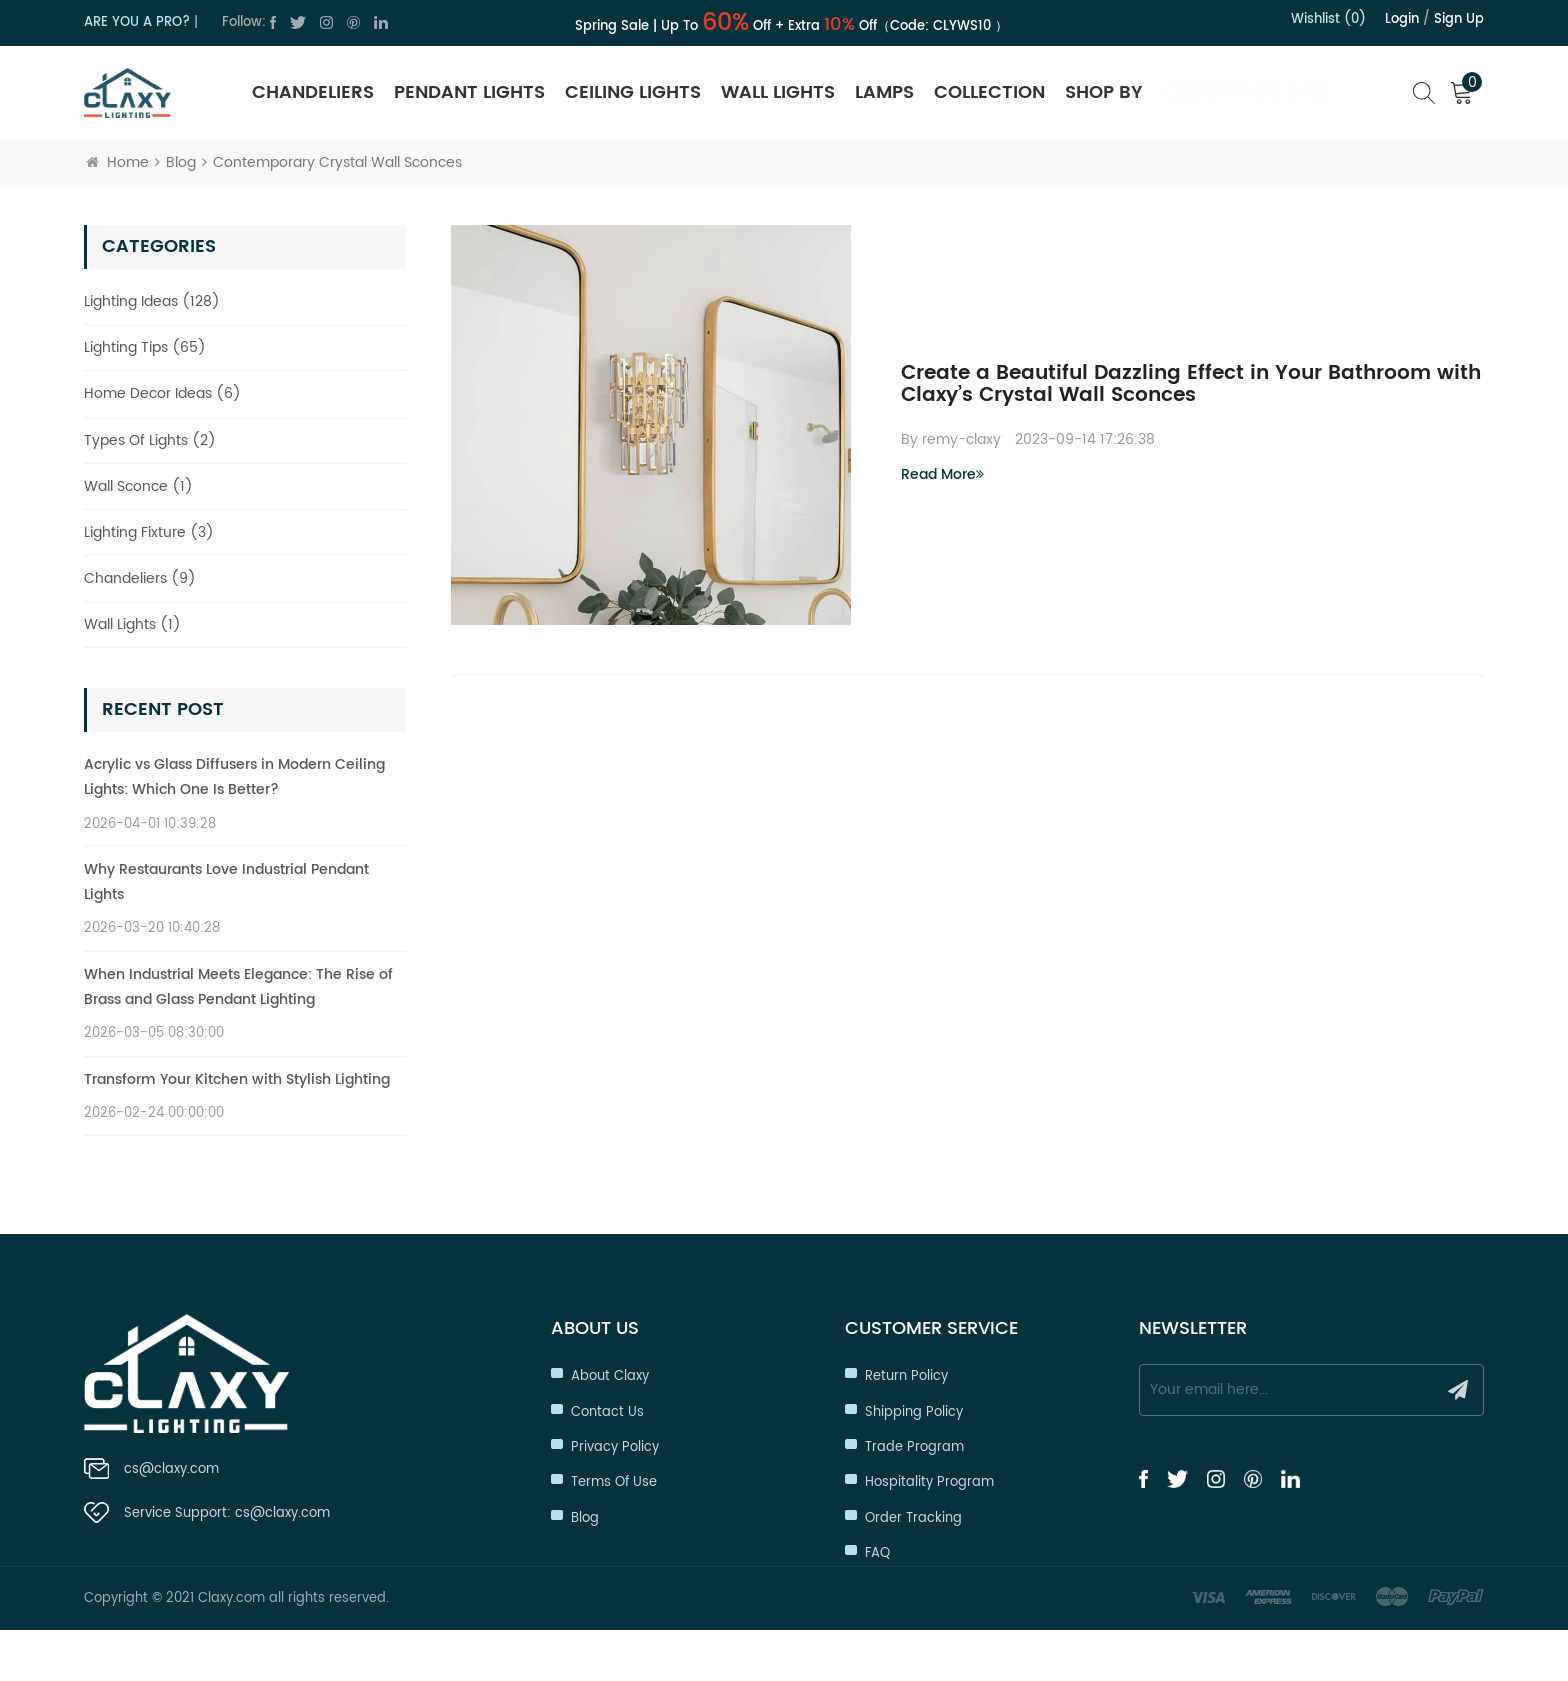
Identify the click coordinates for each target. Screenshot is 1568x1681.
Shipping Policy (914, 1411)
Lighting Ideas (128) (152, 301)
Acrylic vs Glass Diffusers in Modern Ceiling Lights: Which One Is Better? (234, 777)
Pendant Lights (469, 92)
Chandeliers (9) (140, 578)
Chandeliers (313, 92)
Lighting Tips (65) (145, 347)
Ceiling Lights (633, 92)
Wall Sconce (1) (138, 486)
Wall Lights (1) (132, 624)
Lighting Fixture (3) (149, 532)
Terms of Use (614, 1481)
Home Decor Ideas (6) (162, 393)
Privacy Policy (615, 1446)
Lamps (884, 92)
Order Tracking (913, 1517)
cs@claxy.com (171, 1471)
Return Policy (906, 1375)
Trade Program (914, 1446)
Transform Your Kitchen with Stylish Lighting (237, 1079)
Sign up (1459, 19)
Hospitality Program (929, 1481)
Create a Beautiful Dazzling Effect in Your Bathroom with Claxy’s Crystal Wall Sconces (1191, 384)
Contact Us (607, 1411)
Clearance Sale (1247, 92)
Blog (181, 162)
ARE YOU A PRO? (137, 22)
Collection (989, 92)
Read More (942, 474)
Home (117, 162)
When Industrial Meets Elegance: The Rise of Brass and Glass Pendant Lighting (238, 987)
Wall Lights (778, 92)
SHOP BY (1104, 92)
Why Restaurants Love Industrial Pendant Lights (226, 882)
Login (1402, 19)
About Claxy (610, 1375)
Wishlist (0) (1328, 19)
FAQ (877, 1552)
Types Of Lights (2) (150, 440)
